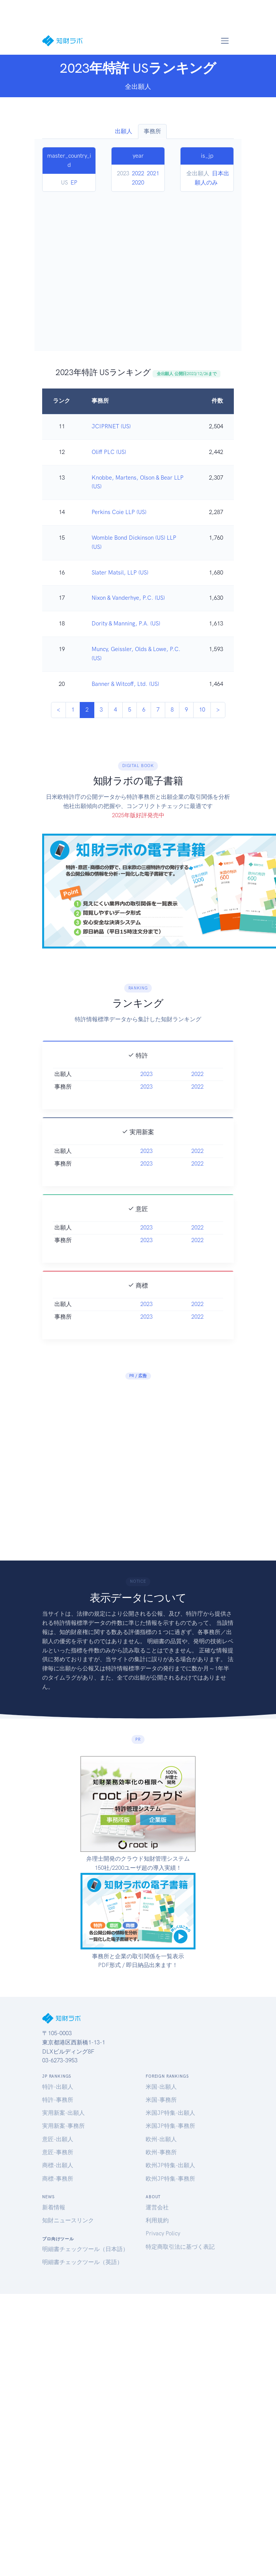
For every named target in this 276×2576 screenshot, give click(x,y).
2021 (153, 173)
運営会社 (157, 2207)
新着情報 (53, 2207)
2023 (146, 1100)
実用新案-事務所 (63, 2125)
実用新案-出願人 (63, 2112)
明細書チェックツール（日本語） (85, 2249)
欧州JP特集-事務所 (170, 2178)
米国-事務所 (161, 2099)
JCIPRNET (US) (111, 426)
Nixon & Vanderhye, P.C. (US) (128, 597)
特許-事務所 (57, 2099)
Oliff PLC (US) (109, 452)
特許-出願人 (57, 2086)
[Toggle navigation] (224, 40)
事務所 (152, 131)
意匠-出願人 (57, 2139)
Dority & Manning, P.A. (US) (126, 623)
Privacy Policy (163, 2233)
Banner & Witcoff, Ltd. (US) (125, 684)
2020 (138, 182)
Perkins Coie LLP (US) (119, 512)
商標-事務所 (57, 2178)
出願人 (123, 131)
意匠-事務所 (57, 2152)
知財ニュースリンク (68, 2220)
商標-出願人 (57, 2165)
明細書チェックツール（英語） (82, 2262)
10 (202, 709)
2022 (138, 173)
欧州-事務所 (161, 2152)
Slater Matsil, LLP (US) (120, 572)
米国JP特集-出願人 (170, 2112)
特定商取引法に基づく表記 (180, 2246)
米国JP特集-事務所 (170, 2125)
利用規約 (157, 2220)
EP (74, 182)
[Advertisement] (72, 267)
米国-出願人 (161, 2086)
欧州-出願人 (161, 2139)
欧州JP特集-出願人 (170, 2165)
